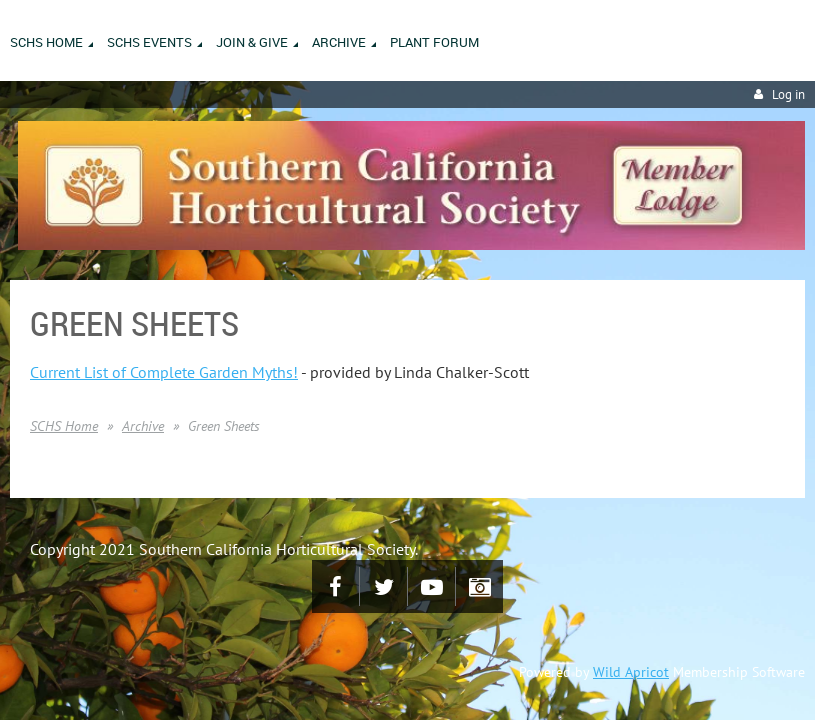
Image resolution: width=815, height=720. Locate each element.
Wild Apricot (631, 672)
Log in (788, 94)
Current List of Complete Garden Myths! (164, 372)
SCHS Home (64, 426)
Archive (143, 426)
